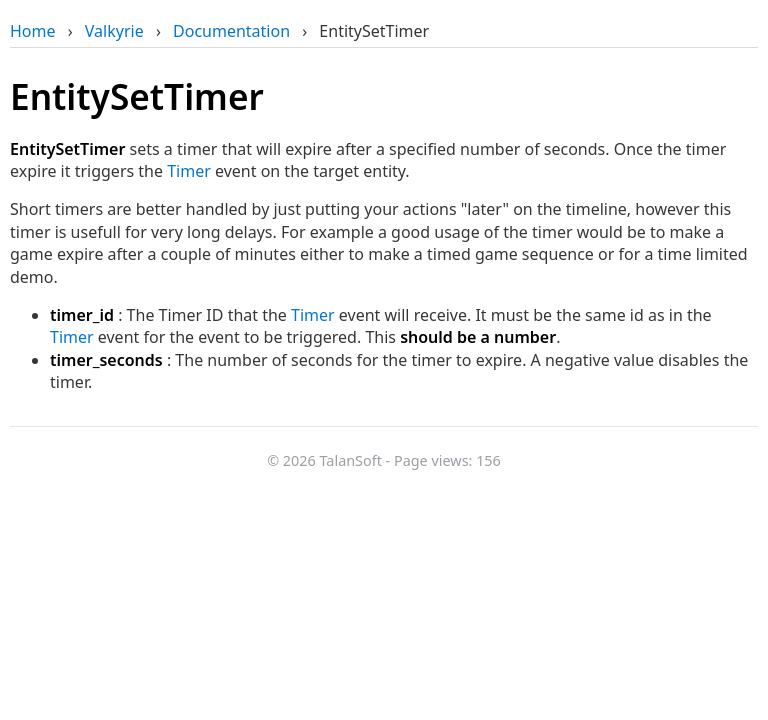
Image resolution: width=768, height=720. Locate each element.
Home (33, 31)
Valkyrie (114, 31)
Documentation (231, 31)
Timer (189, 171)
